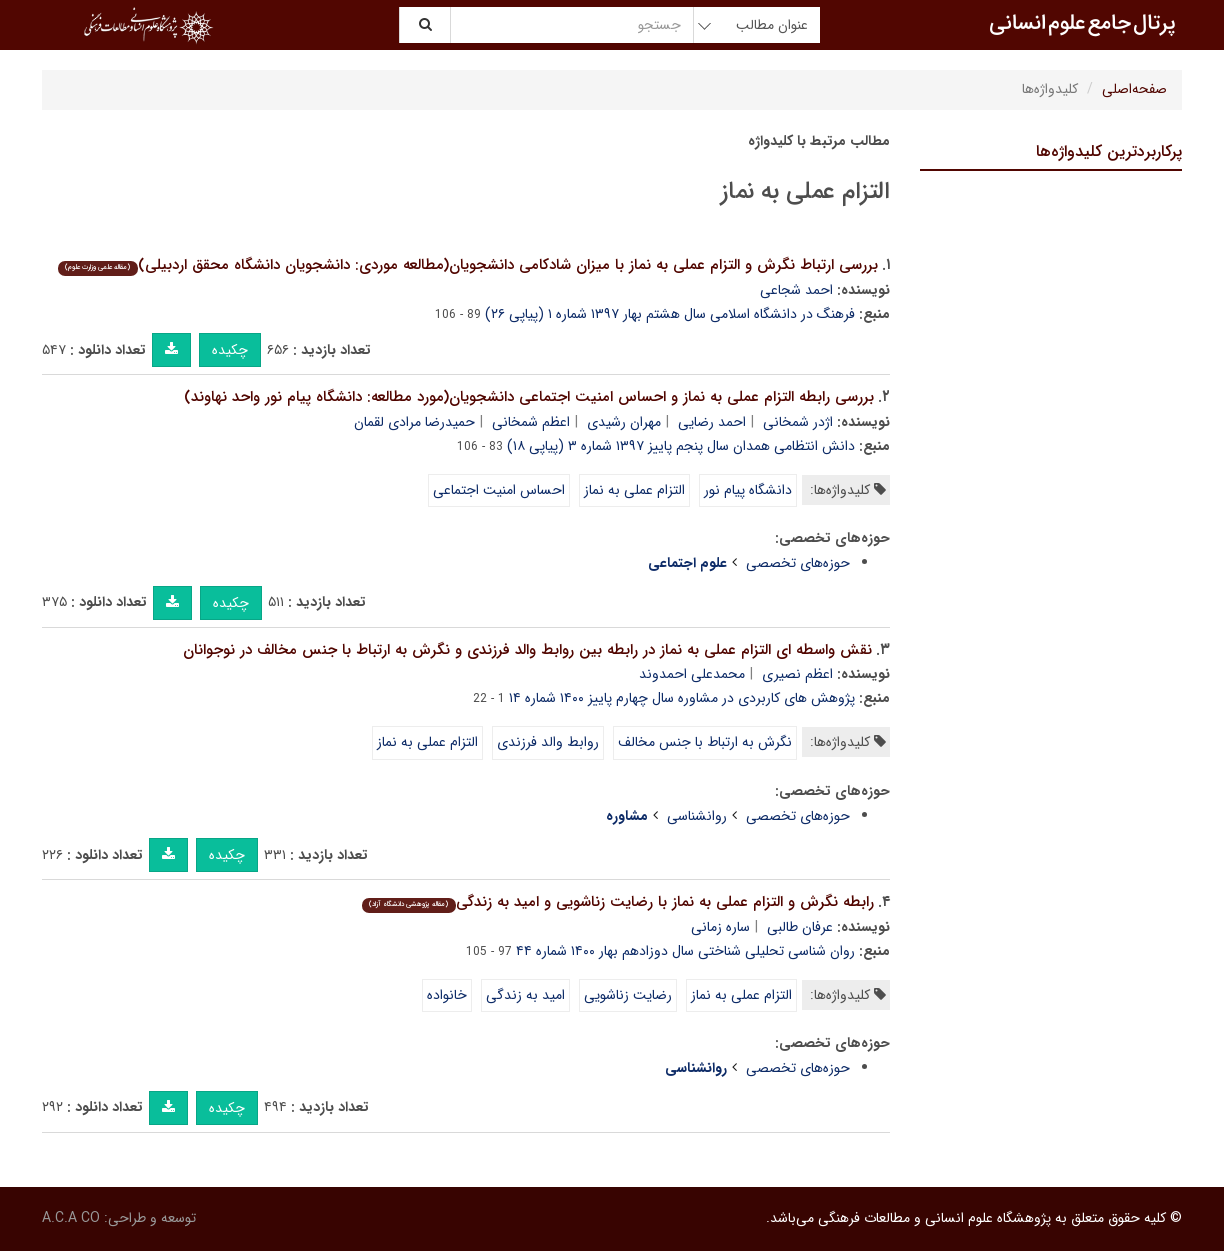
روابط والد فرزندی (548, 742)
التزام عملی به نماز (634, 490)
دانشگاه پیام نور (748, 490)
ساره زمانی (720, 927)
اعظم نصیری (797, 674)
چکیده (230, 350)
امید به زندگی (525, 995)
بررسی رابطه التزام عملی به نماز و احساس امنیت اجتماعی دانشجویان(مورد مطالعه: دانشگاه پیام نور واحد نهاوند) (529, 397)
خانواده (447, 995)
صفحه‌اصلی (1134, 89)
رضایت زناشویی (628, 995)
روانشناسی (697, 816)
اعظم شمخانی (531, 422)
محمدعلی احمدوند (692, 674)
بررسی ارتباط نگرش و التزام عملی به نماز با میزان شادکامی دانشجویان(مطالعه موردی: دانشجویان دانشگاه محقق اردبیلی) (467, 265)
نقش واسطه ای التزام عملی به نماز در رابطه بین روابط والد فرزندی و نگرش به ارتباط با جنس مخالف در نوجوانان (527, 650)
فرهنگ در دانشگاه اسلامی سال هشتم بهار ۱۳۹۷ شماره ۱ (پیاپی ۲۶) (670, 314)
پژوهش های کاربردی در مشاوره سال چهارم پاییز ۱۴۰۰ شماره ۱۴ (682, 698)
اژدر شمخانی (798, 422)
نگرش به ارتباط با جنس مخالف (705, 742)
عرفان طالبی (800, 927)
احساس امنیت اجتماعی (499, 490)
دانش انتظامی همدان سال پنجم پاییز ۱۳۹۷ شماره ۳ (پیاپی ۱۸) (681, 446)
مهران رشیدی (624, 422)
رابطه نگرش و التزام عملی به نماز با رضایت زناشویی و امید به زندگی (617, 902)
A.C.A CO (71, 1218)
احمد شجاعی (796, 290)
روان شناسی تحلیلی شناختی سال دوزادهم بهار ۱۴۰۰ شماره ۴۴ (685, 951)
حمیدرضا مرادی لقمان (414, 422)
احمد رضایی (712, 422)
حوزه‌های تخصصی (798, 563)
